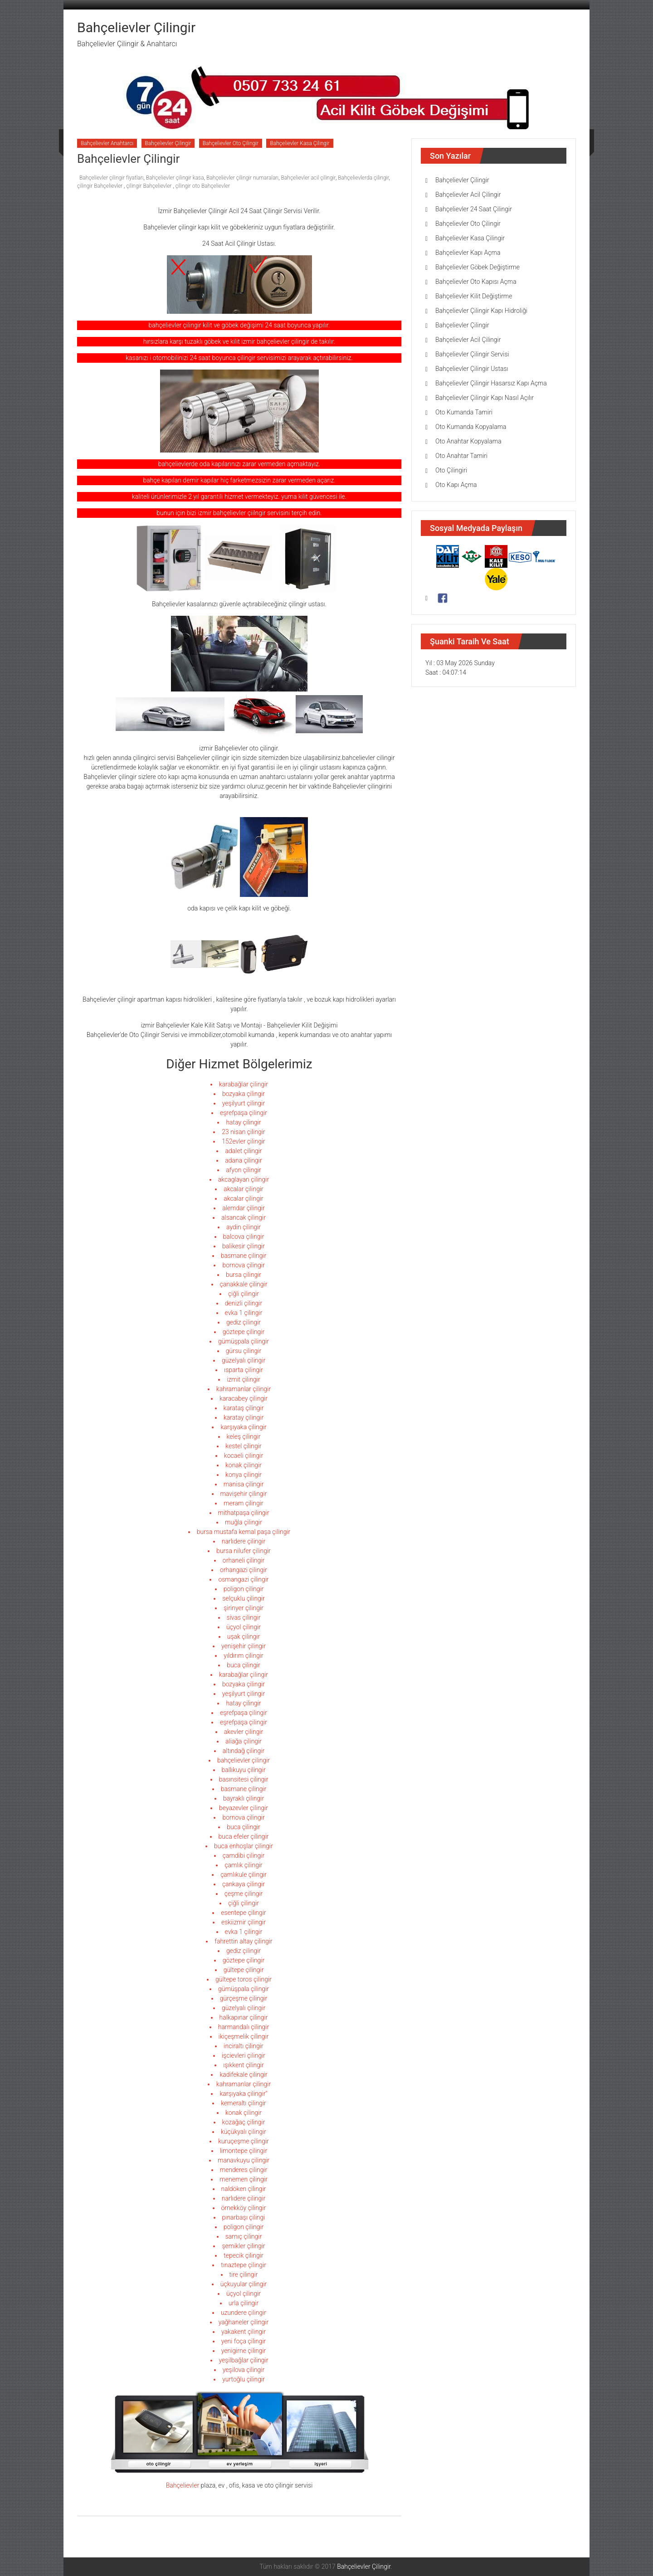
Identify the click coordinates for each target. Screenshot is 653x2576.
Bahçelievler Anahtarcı (107, 143)
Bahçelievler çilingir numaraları (242, 178)
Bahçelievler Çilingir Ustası (471, 368)
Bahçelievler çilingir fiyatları (111, 178)
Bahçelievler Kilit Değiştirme (473, 296)
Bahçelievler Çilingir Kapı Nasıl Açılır (484, 397)
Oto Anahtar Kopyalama (468, 441)
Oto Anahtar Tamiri (461, 455)
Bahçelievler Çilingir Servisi (472, 354)
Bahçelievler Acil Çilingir (468, 194)
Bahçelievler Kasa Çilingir (299, 143)
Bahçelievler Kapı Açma (467, 252)
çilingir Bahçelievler (100, 186)
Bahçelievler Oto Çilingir (230, 143)
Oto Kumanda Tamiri (463, 412)
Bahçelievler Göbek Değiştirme (477, 267)
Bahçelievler (182, 2485)
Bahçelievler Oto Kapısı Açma (476, 281)
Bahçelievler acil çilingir (308, 178)
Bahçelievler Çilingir (136, 27)
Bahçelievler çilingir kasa (175, 178)
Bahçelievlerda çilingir (363, 178)
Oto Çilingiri (451, 470)
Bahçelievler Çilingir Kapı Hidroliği (481, 310)
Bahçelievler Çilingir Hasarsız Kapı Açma (491, 383)
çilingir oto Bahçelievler (202, 186)
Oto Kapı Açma (456, 484)
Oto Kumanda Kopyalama (471, 426)
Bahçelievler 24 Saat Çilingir (473, 209)
